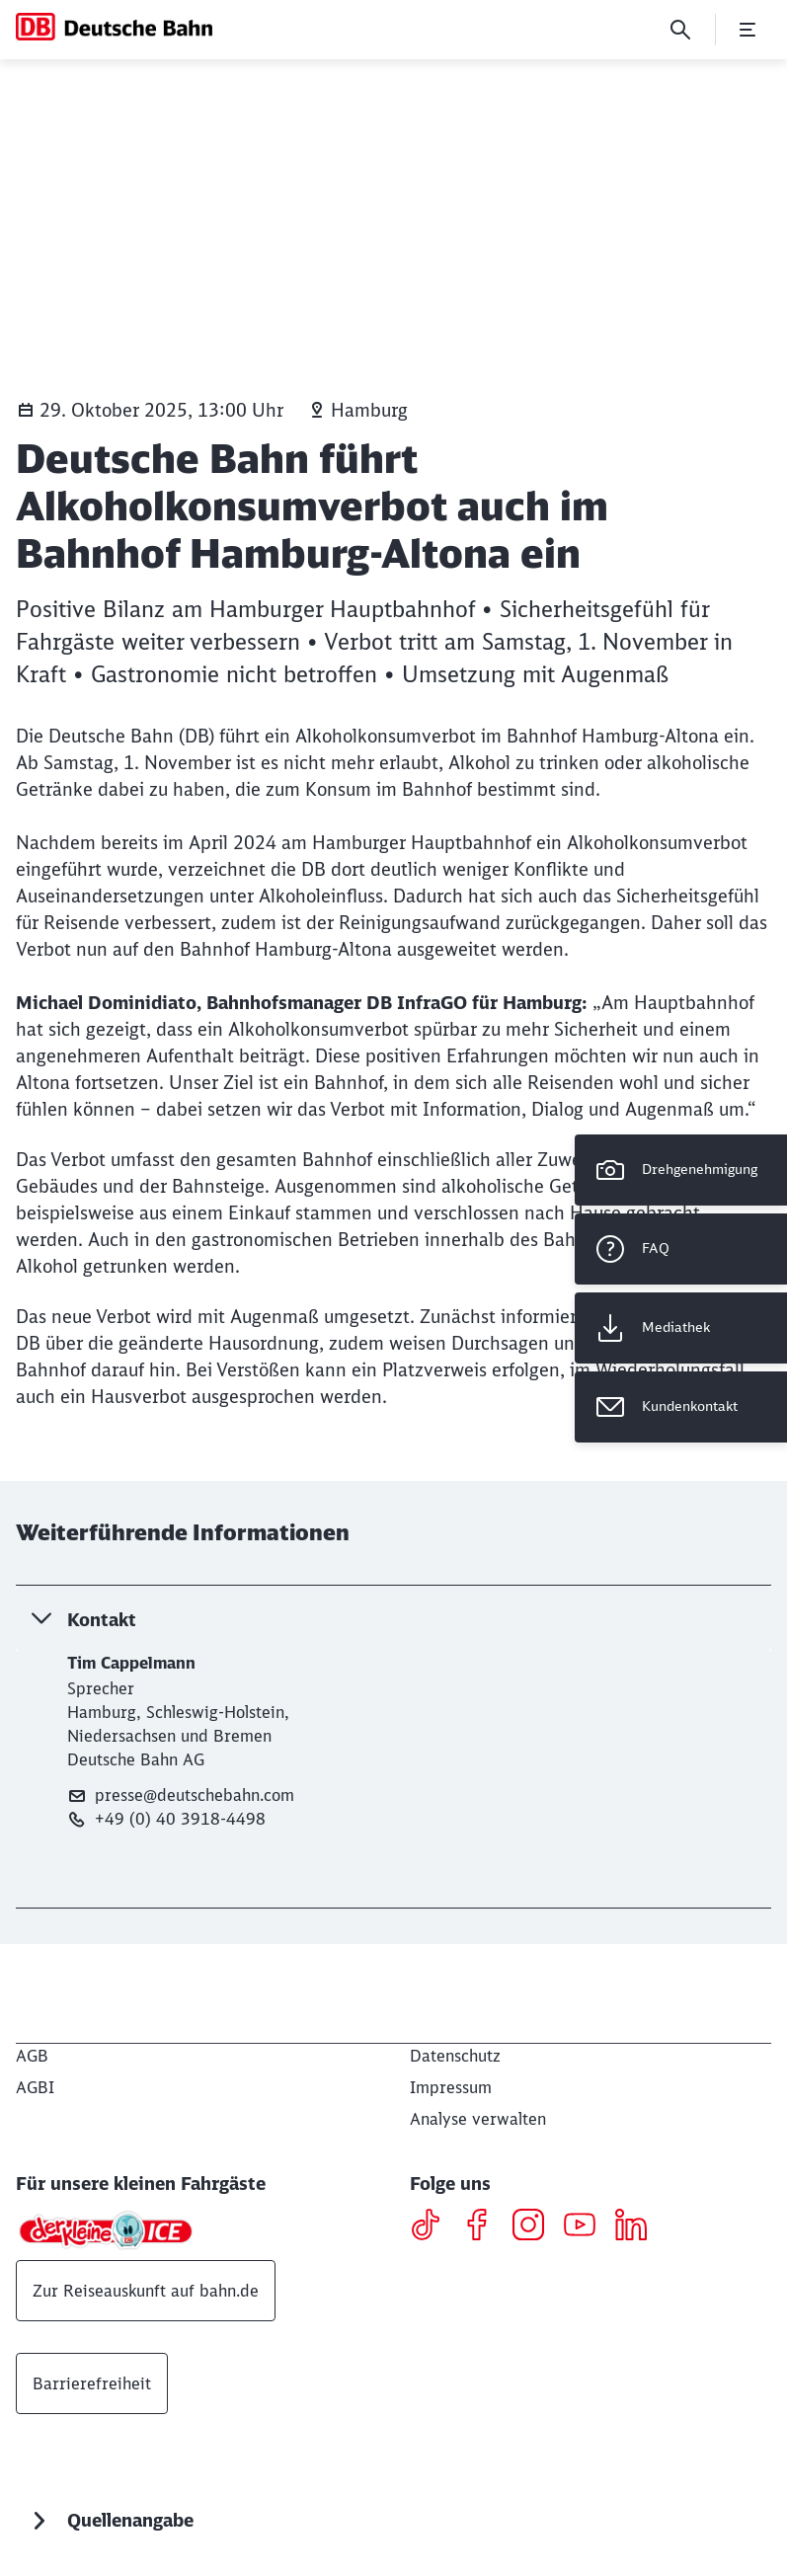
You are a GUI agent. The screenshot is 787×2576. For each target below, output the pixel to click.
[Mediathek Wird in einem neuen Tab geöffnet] (681, 1328)
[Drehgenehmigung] (681, 1170)
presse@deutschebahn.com (180, 1795)
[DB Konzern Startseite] (114, 26)
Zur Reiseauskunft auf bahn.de (146, 2291)
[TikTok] (433, 2227)
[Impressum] (451, 2087)
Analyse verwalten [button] (478, 2119)
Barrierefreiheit (92, 2383)
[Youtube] (587, 2227)
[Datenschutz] (455, 2056)
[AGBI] (35, 2087)
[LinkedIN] (638, 2227)
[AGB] (32, 2056)
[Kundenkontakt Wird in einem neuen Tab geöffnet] (681, 1407)
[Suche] (680, 29)
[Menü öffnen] (747, 29)
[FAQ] (681, 1249)
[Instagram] (535, 2227)
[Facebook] (484, 2227)
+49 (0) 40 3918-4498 (166, 1819)
